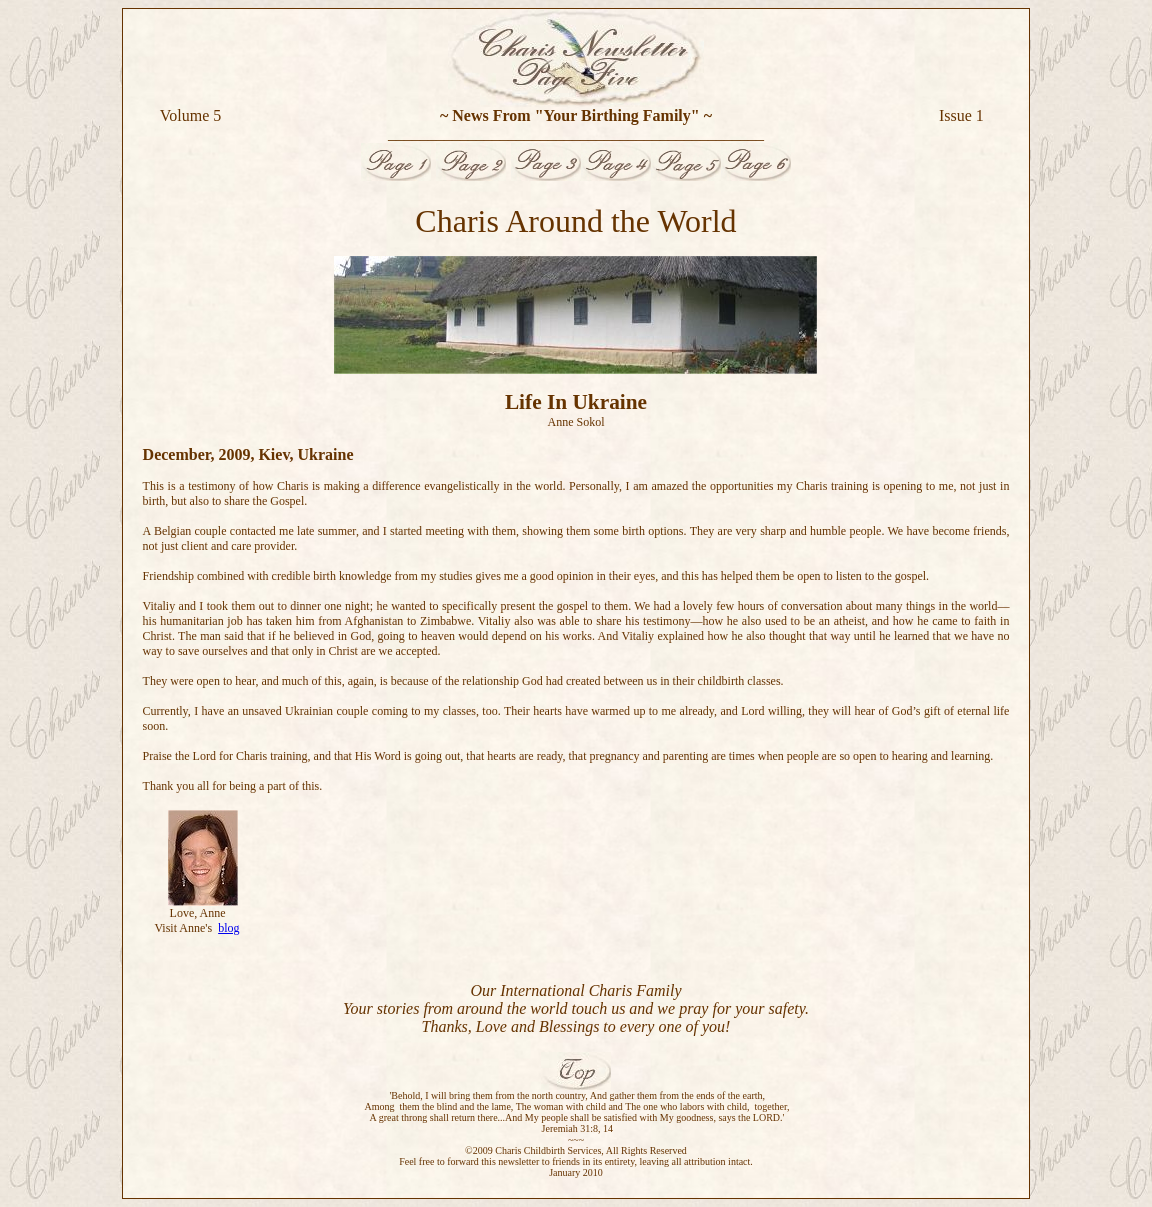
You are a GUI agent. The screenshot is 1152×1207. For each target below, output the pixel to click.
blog (228, 928)
